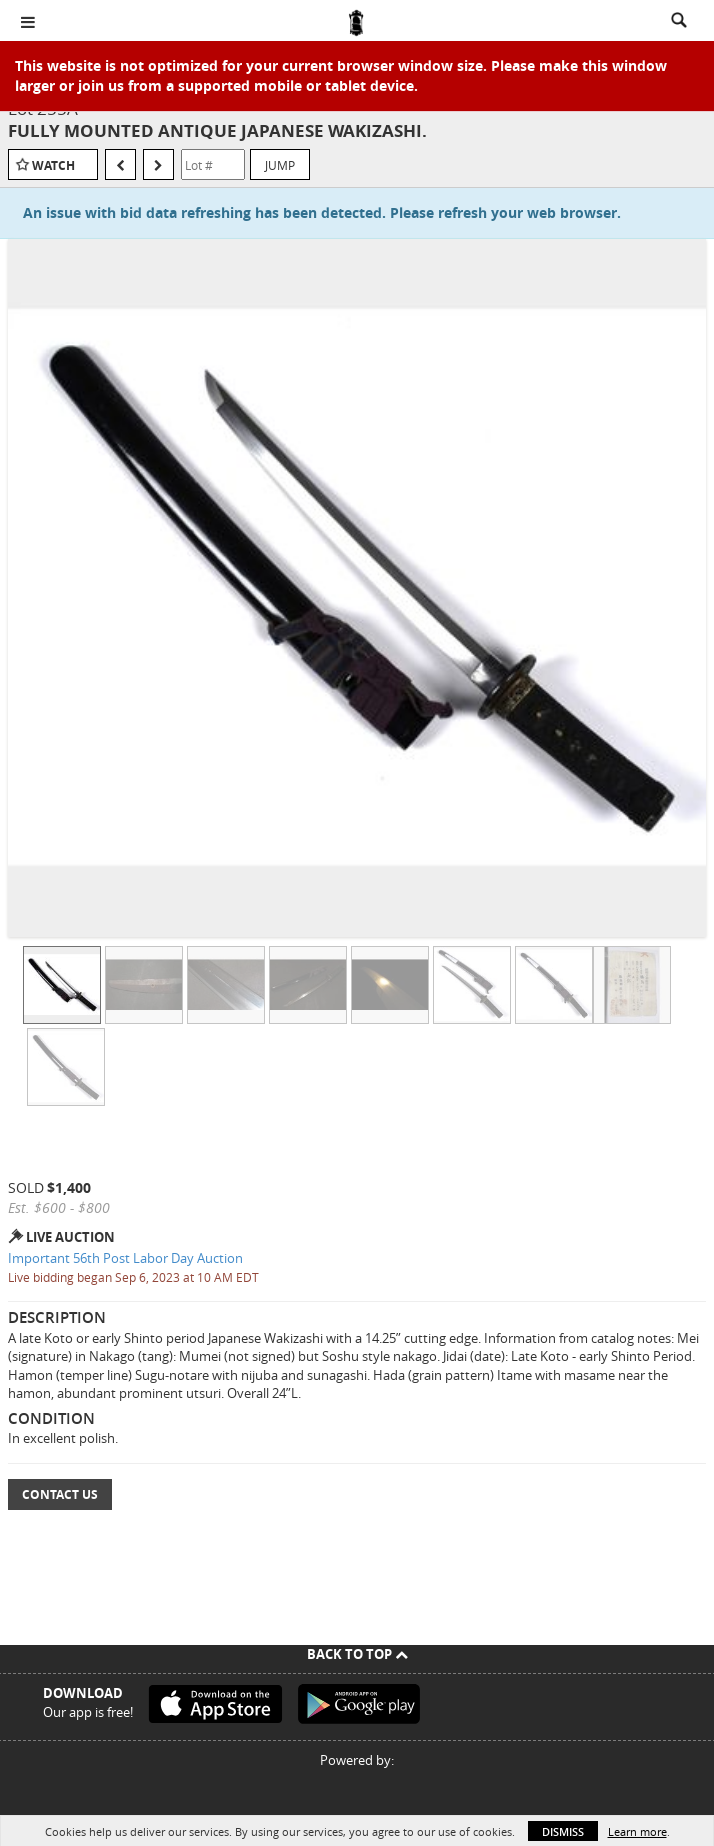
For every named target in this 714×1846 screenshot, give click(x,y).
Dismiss (563, 1831)
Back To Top (357, 1654)
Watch (53, 165)
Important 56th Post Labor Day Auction (125, 1258)
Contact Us (60, 1494)
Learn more (637, 1831)
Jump (280, 165)
